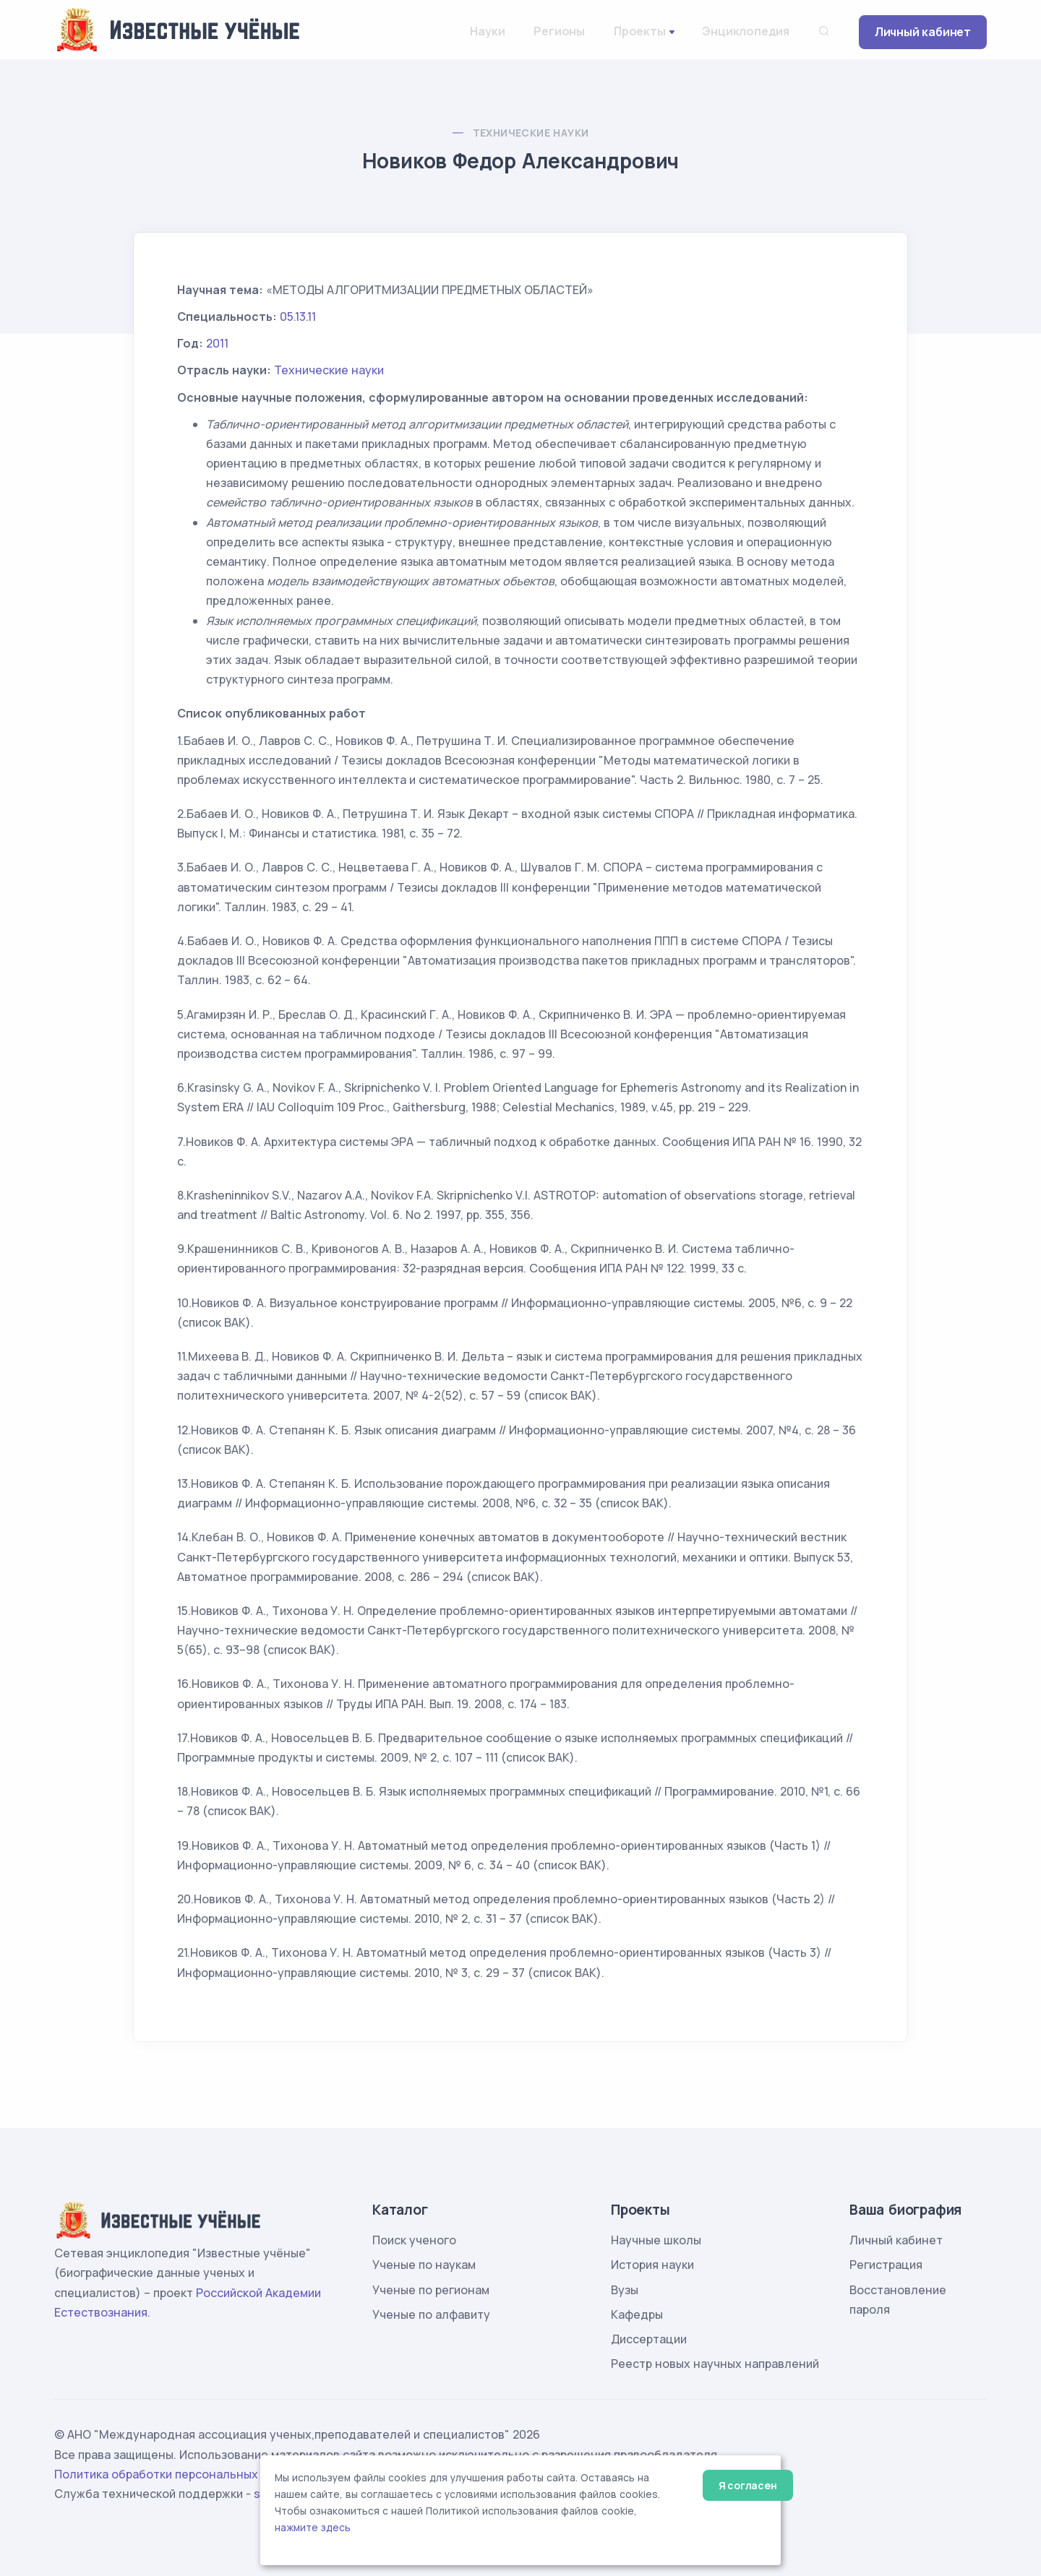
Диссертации (649, 2339)
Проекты (640, 31)
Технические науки (531, 132)
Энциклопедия (745, 31)
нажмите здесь (313, 2527)
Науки (487, 31)
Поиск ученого (414, 2240)
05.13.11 (298, 316)
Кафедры (637, 2314)
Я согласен (748, 2485)
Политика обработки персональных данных (179, 2474)
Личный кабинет (923, 32)
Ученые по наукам (424, 2265)
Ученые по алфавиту (431, 2314)
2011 (217, 343)
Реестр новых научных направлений (715, 2364)
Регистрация (885, 2265)
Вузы (624, 2290)
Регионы (559, 31)
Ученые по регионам (430, 2290)
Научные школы (656, 2240)
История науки (652, 2265)
